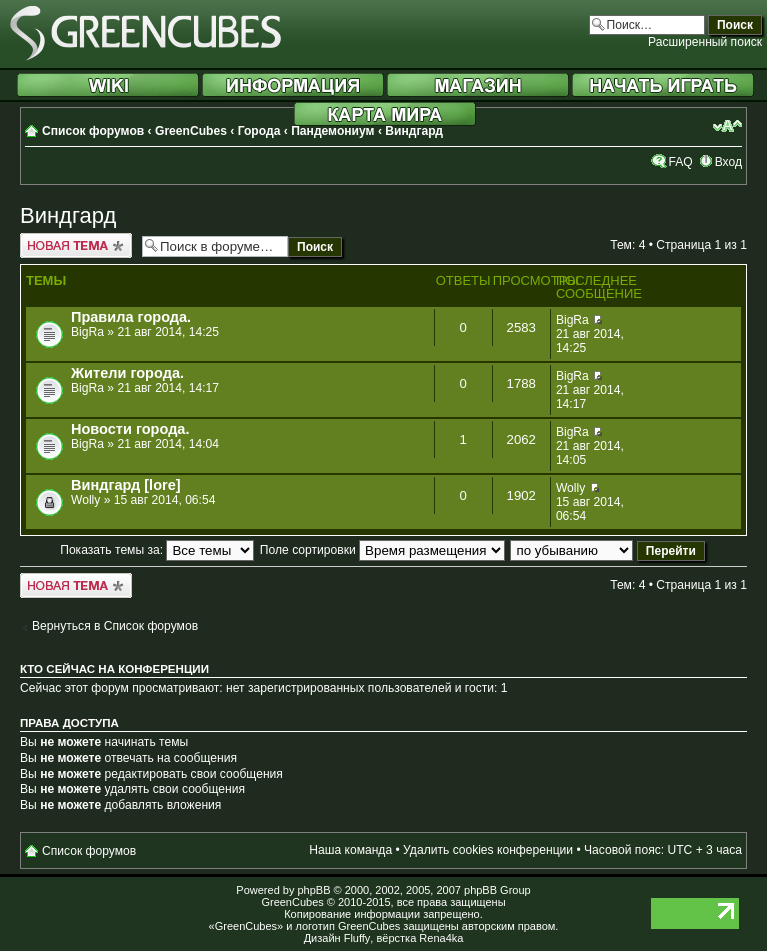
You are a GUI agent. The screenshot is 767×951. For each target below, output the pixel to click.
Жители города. (127, 373)
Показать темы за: (157, 550)
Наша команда (350, 850)
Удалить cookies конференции (488, 850)
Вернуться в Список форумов (115, 626)
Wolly (85, 500)
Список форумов (93, 131)
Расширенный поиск (705, 42)
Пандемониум (332, 131)
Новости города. (130, 429)
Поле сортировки (382, 550)
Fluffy (357, 938)
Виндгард (414, 131)
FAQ (680, 162)
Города (259, 131)
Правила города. (131, 317)
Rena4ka (441, 938)
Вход (728, 162)
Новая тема (76, 245)
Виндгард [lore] (126, 485)
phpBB (313, 890)
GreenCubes (191, 131)
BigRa (87, 332)
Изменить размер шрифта (727, 126)
